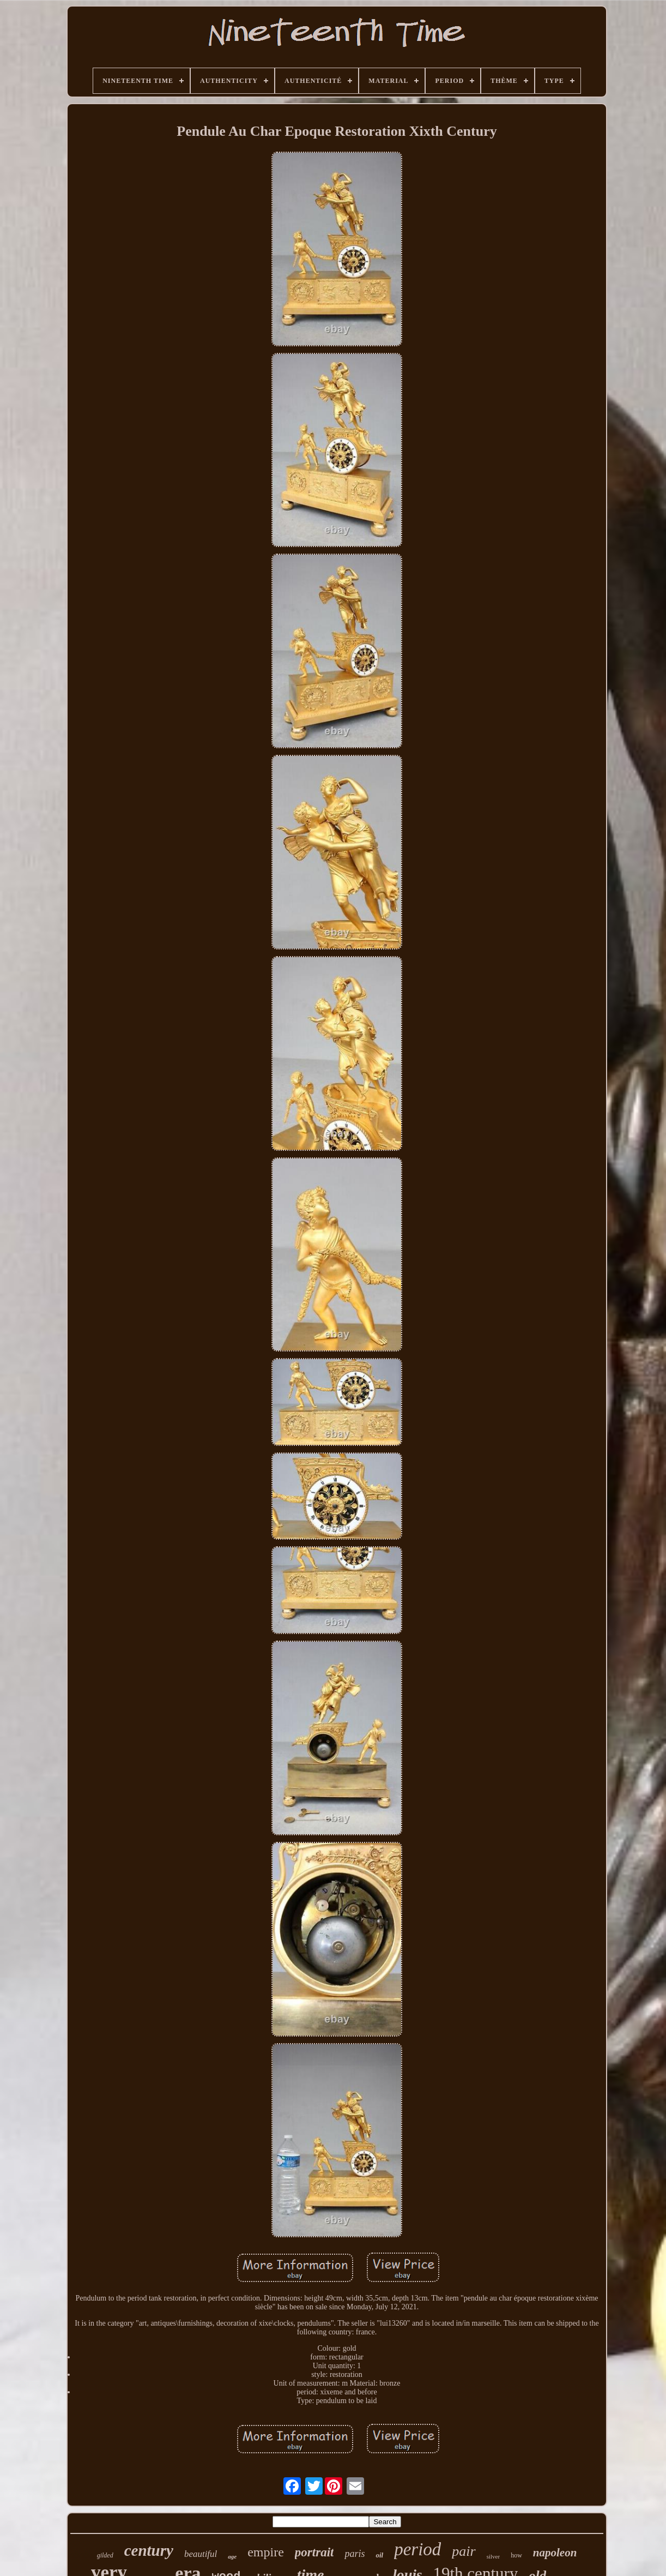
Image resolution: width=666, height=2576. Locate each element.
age (232, 2556)
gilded (105, 2555)
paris (354, 2553)
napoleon (555, 2552)
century (148, 2550)
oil (379, 2555)
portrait (314, 2552)
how (516, 2555)
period (417, 2549)
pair (463, 2551)
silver (493, 2556)
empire (265, 2552)
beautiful (200, 2554)
